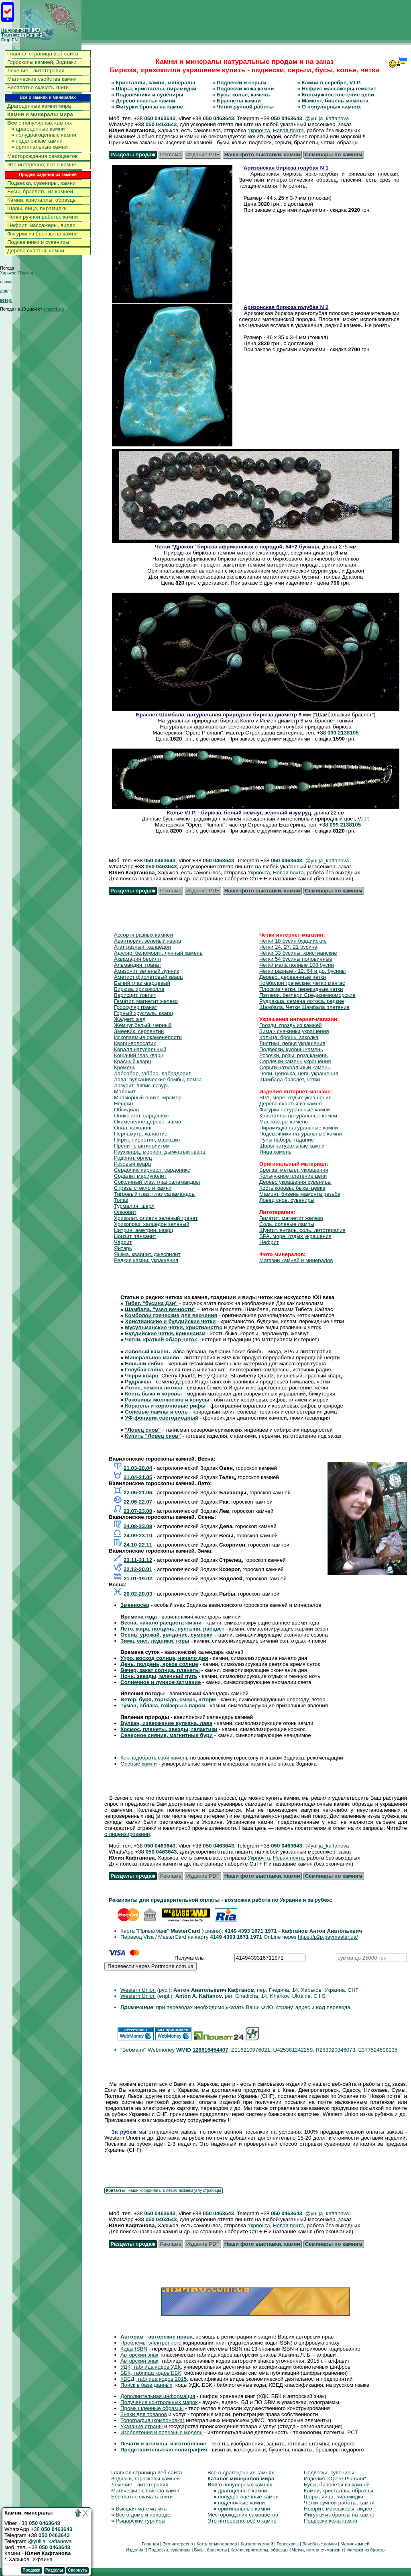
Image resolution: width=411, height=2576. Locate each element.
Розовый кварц (132, 1164)
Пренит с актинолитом (142, 1146)
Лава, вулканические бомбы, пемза (157, 1079)
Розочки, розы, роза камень (293, 1055)
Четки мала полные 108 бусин (296, 965)
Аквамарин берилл (137, 959)
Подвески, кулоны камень (291, 1049)
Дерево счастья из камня (290, 1104)
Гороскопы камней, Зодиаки (42, 62)
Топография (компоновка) (152, 2420)
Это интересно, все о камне (41, 165)
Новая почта (288, 130)
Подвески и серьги (242, 83)
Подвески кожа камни (245, 89)
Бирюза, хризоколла (139, 989)
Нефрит (124, 1104)
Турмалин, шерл (134, 1206)
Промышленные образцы (152, 2408)
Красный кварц (132, 1061)
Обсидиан (126, 1110)
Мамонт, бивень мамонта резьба (299, 1194)
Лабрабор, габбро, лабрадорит (152, 1073)
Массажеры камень (283, 1122)
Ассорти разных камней (143, 935)
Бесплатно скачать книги (38, 87)
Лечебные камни (319, 2543)
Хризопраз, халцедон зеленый (151, 1224)
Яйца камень (275, 1152)
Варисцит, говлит (135, 995)
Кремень (124, 1067)
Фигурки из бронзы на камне (42, 234)
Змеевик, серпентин (139, 1031)
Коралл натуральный (140, 1049)
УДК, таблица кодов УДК (150, 2367)
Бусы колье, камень (243, 95)
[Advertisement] (264, 20)
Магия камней (354, 2543)
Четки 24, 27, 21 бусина (288, 947)
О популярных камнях (331, 107)
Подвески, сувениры (329, 2473)
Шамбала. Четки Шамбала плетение (304, 1007)
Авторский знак (139, 2355)
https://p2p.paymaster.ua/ (328, 1937)
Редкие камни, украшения (146, 1260)
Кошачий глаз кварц (138, 1055)
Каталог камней (257, 2543)
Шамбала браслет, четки (289, 1079)
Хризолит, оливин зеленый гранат (156, 1218)
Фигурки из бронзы (366, 2549)
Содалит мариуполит (140, 1176)
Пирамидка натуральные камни (298, 1128)
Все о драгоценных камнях (241, 2473)
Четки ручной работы (245, 107)
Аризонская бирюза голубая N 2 (286, 307)
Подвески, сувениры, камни (41, 183)
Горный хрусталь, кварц (143, 1013)
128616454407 (210, 2050)
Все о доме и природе (143, 2515)
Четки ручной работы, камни (42, 217)
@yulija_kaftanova (50, 2541)
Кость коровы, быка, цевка (292, 1188)
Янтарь (123, 1248)
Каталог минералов (217, 2543)
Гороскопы (288, 2543)
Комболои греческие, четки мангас (302, 983)
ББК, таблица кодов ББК (150, 2373)
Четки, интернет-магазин (317, 2549)
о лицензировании (127, 1834)
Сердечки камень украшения (295, 1061)
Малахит (125, 1092)
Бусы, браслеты (210, 2549)
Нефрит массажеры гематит (339, 89)
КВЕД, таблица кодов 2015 (153, 2379)
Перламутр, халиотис (140, 1134)
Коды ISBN (133, 2349)
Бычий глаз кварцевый (142, 983)
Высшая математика (141, 2509)
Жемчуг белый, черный (143, 1025)
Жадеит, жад (130, 1019)
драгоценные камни (38, 129)
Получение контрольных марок (158, 2402)
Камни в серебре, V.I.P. (331, 83)
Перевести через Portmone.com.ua (150, 1966)
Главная (150, 2543)
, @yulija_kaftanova (325, 118)
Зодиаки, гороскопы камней (145, 2479)
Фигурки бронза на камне (149, 107)
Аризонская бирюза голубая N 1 (286, 168)
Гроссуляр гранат (135, 1007)
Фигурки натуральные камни (294, 1110)
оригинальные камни (39, 147)
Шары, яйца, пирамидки (37, 208)
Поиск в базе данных (146, 2385)
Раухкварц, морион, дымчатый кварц (160, 1152)
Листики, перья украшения (292, 1043)
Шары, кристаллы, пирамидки (156, 89)
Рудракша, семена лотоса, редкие (301, 1001)
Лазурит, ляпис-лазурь (141, 1085)
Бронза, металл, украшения (293, 1170)
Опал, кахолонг (133, 1128)
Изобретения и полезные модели (161, 2432)
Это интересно (178, 2543)
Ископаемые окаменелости (148, 1037)
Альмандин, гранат (137, 965)
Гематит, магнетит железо (146, 1001)
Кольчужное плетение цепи (338, 95)
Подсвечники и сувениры (38, 242)
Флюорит (125, 1212)
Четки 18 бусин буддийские (293, 941)
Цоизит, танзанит (135, 1236)
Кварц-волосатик (135, 1043)
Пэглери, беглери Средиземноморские (307, 995)
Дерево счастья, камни (35, 251)
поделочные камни (37, 141)
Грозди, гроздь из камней (290, 1025)
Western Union (138, 1990)
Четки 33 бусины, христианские (298, 953)
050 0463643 (159, 118)
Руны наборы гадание (286, 1140)
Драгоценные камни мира (39, 106)
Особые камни (138, 1764)
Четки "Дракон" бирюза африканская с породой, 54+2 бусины (237, 547)
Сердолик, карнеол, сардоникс (152, 1170)
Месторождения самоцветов (42, 156)
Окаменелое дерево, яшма (147, 1122)
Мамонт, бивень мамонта (335, 101)
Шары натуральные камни (292, 1146)
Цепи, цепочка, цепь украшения (298, 1073)
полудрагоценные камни (43, 135)
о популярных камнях (39, 123)
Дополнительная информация (157, 2396)
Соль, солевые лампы (286, 1224)
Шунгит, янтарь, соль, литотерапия (302, 1230)
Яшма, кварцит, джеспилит (147, 1254)
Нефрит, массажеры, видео (41, 225)
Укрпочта (259, 130)
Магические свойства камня (42, 79)
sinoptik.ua (53, 309)
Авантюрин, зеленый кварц (147, 941)
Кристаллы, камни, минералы (155, 83)
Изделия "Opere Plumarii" (335, 2479)
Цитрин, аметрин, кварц (143, 1230)
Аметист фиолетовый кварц (148, 977)
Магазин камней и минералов (296, 1260)
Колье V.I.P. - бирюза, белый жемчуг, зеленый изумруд (239, 813)
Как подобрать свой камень (154, 1758)
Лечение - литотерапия (36, 71)
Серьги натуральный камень (294, 1067)
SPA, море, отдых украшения (295, 1098)
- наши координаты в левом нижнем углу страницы (163, 2190)
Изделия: (135, 2549)
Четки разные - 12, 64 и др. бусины (302, 971)
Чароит (123, 1242)
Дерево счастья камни (145, 101)
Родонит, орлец (133, 1158)
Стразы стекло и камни (143, 1188)
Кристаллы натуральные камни (298, 1116)
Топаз (121, 1200)
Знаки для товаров (143, 2414)
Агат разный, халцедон (142, 947)
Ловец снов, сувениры (286, 1200)
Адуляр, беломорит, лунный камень (158, 953)
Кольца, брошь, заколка (289, 1037)
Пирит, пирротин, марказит (147, 1140)
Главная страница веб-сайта (42, 54)
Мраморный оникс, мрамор (147, 1098)
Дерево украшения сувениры (295, 1182)
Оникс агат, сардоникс (141, 1116)
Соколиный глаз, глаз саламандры (157, 1182)
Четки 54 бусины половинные (295, 959)
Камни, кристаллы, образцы (42, 200)
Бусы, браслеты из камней (40, 191)
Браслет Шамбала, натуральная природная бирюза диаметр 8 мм (223, 715)
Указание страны (141, 2426)
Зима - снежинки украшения (294, 1031)
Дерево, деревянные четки (292, 977)
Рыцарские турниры (140, 2521)
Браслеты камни (239, 101)
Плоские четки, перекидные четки (301, 989)
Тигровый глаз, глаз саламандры (154, 1194)
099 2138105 (343, 733)
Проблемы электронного (150, 2343)
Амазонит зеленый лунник (146, 971)
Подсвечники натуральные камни (300, 1134)
